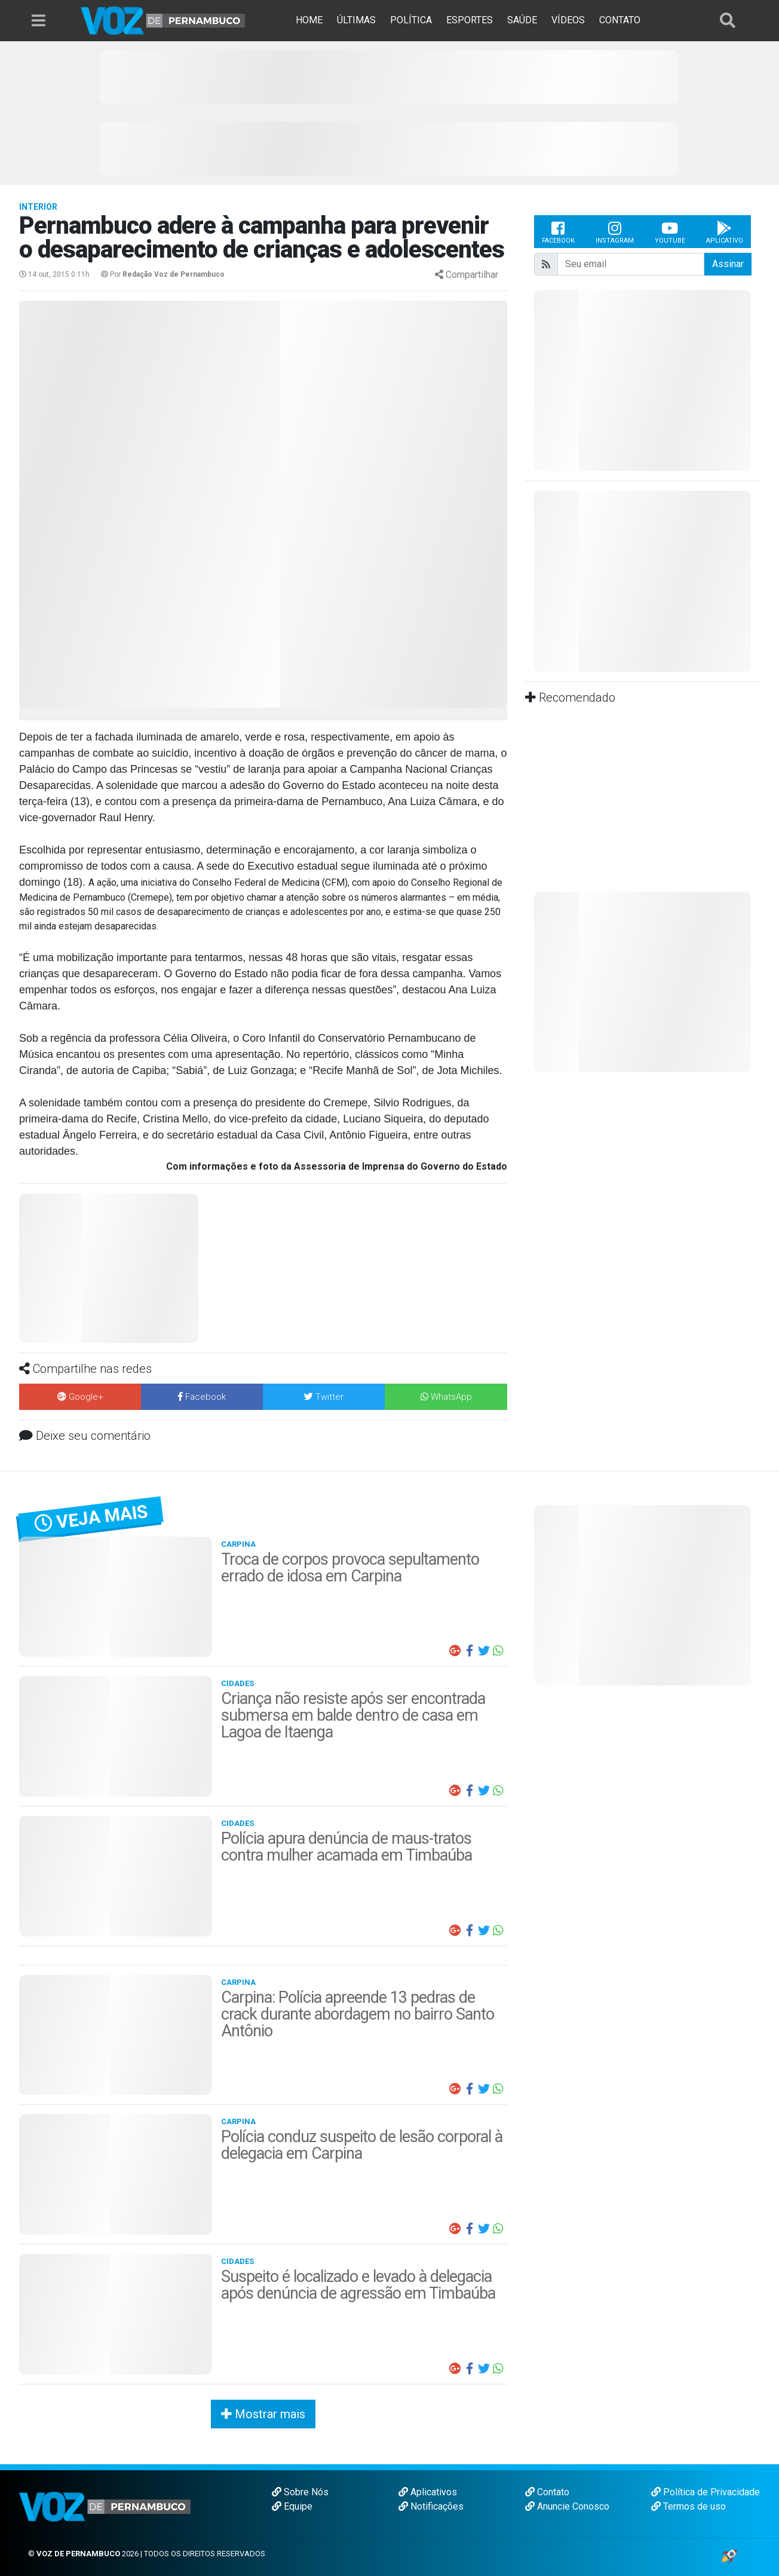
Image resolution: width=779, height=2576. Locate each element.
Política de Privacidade (705, 2492)
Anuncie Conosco (567, 2506)
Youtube (670, 231)
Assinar (728, 264)
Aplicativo (724, 231)
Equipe (292, 2506)
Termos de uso (688, 2506)
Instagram (615, 231)
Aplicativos (427, 2492)
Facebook (558, 231)
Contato (547, 2492)
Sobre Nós (300, 2492)
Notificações (431, 2506)
